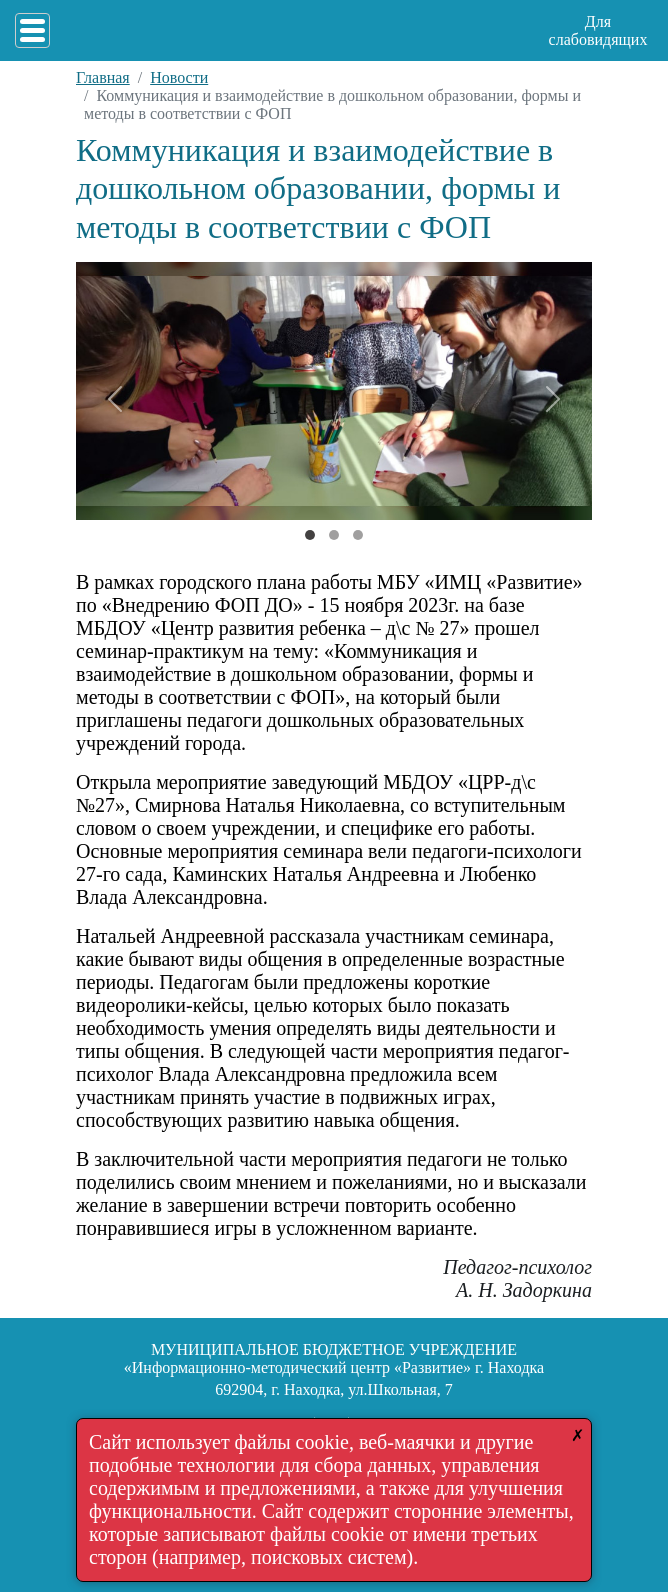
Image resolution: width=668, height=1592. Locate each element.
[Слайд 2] (358, 535)
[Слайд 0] (310, 535)
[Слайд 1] (334, 535)
